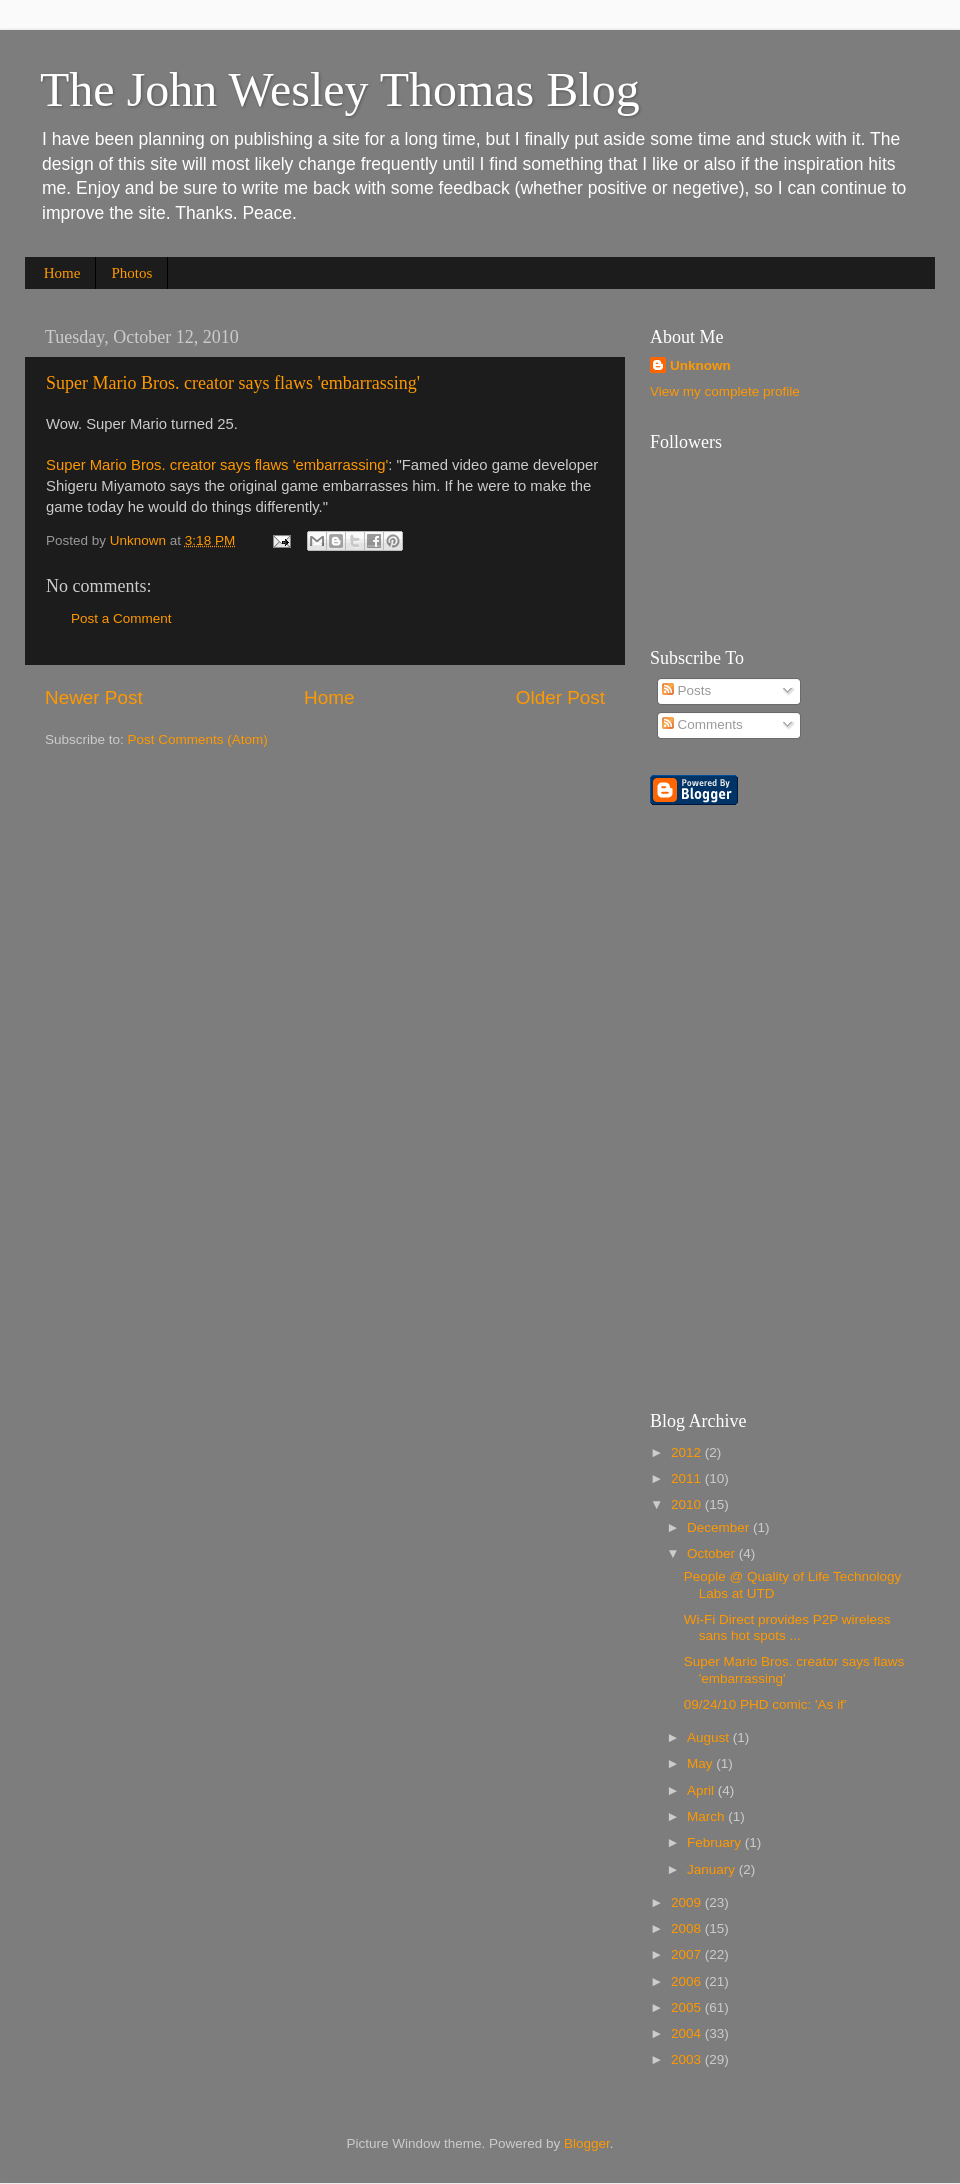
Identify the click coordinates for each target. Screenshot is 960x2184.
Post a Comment (121, 618)
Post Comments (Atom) (198, 739)
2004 (688, 2033)
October (713, 1553)
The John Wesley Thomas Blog (340, 89)
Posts (687, 690)
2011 (688, 1478)
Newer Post (94, 697)
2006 (688, 1981)
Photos (131, 273)
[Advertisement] (878, 1075)
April (702, 1790)
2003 (688, 2059)
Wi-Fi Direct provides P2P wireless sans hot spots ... (787, 1627)
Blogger (587, 2143)
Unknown (700, 365)
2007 (688, 1954)
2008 (688, 1928)
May (701, 1763)
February (716, 1842)
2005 (688, 2007)
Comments (702, 724)
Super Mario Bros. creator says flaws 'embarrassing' (233, 383)
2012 (688, 1452)
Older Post (560, 697)
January (713, 1869)
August (710, 1737)
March (707, 1816)
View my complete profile (725, 391)
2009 (688, 1902)
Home (62, 273)
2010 (688, 1504)
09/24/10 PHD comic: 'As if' (765, 1704)
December (720, 1527)
